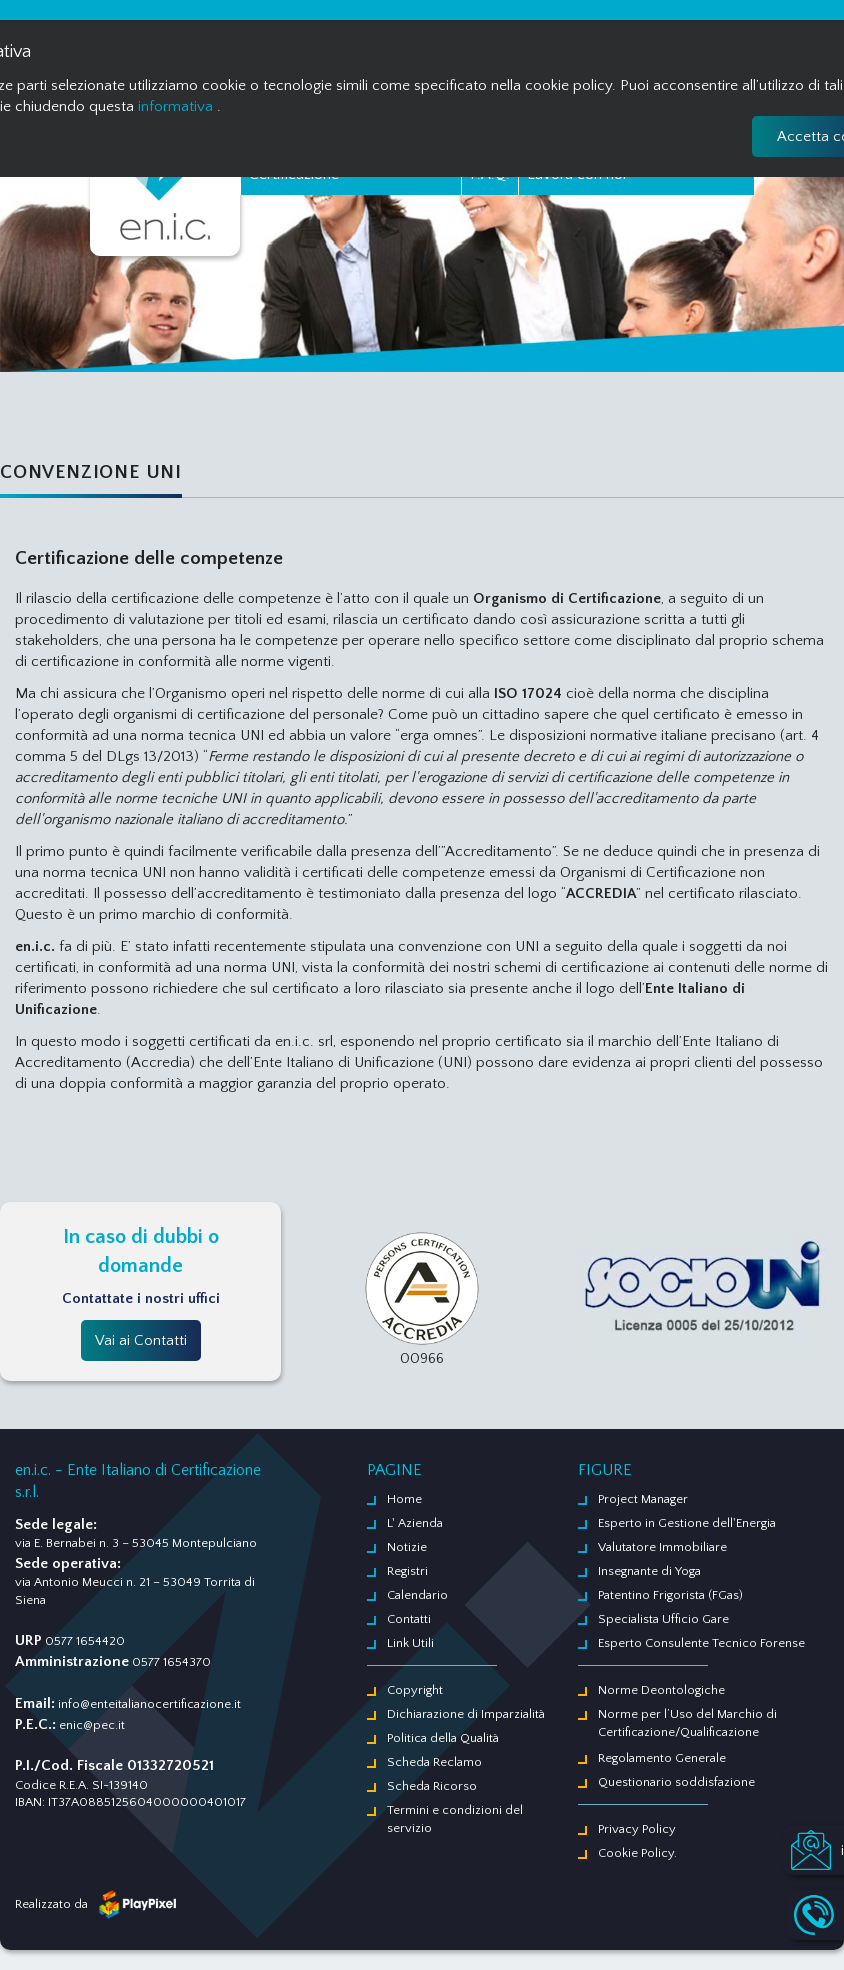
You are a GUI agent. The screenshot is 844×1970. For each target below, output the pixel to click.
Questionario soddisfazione (676, 1782)
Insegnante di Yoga (649, 1571)
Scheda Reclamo (434, 1762)
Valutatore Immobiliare (662, 1547)
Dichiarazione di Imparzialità (466, 1714)
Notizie (407, 1547)
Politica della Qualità (443, 1738)
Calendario (417, 1595)
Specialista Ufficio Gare (663, 1619)
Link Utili (410, 1643)
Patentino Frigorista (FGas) (670, 1595)
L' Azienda (415, 1523)
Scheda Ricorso (432, 1786)
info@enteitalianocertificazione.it (149, 1704)
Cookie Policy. (637, 1853)
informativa (175, 106)
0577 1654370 (171, 1662)
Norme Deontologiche (661, 1690)
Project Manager (643, 1499)
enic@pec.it (92, 1725)
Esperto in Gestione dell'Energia (687, 1523)
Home (404, 1499)
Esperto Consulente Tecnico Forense (701, 1643)
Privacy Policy (637, 1829)
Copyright (415, 1690)
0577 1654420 (85, 1641)
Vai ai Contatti (141, 1340)
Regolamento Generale (662, 1758)
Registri (407, 1571)
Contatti (409, 1619)
